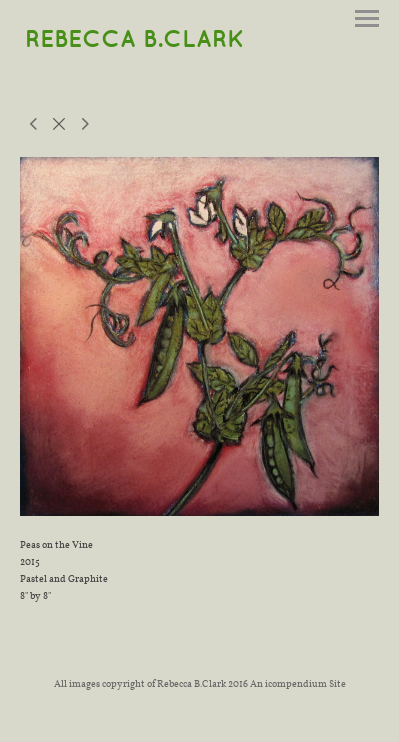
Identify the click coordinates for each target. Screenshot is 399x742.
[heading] (134, 40)
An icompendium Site (298, 683)
